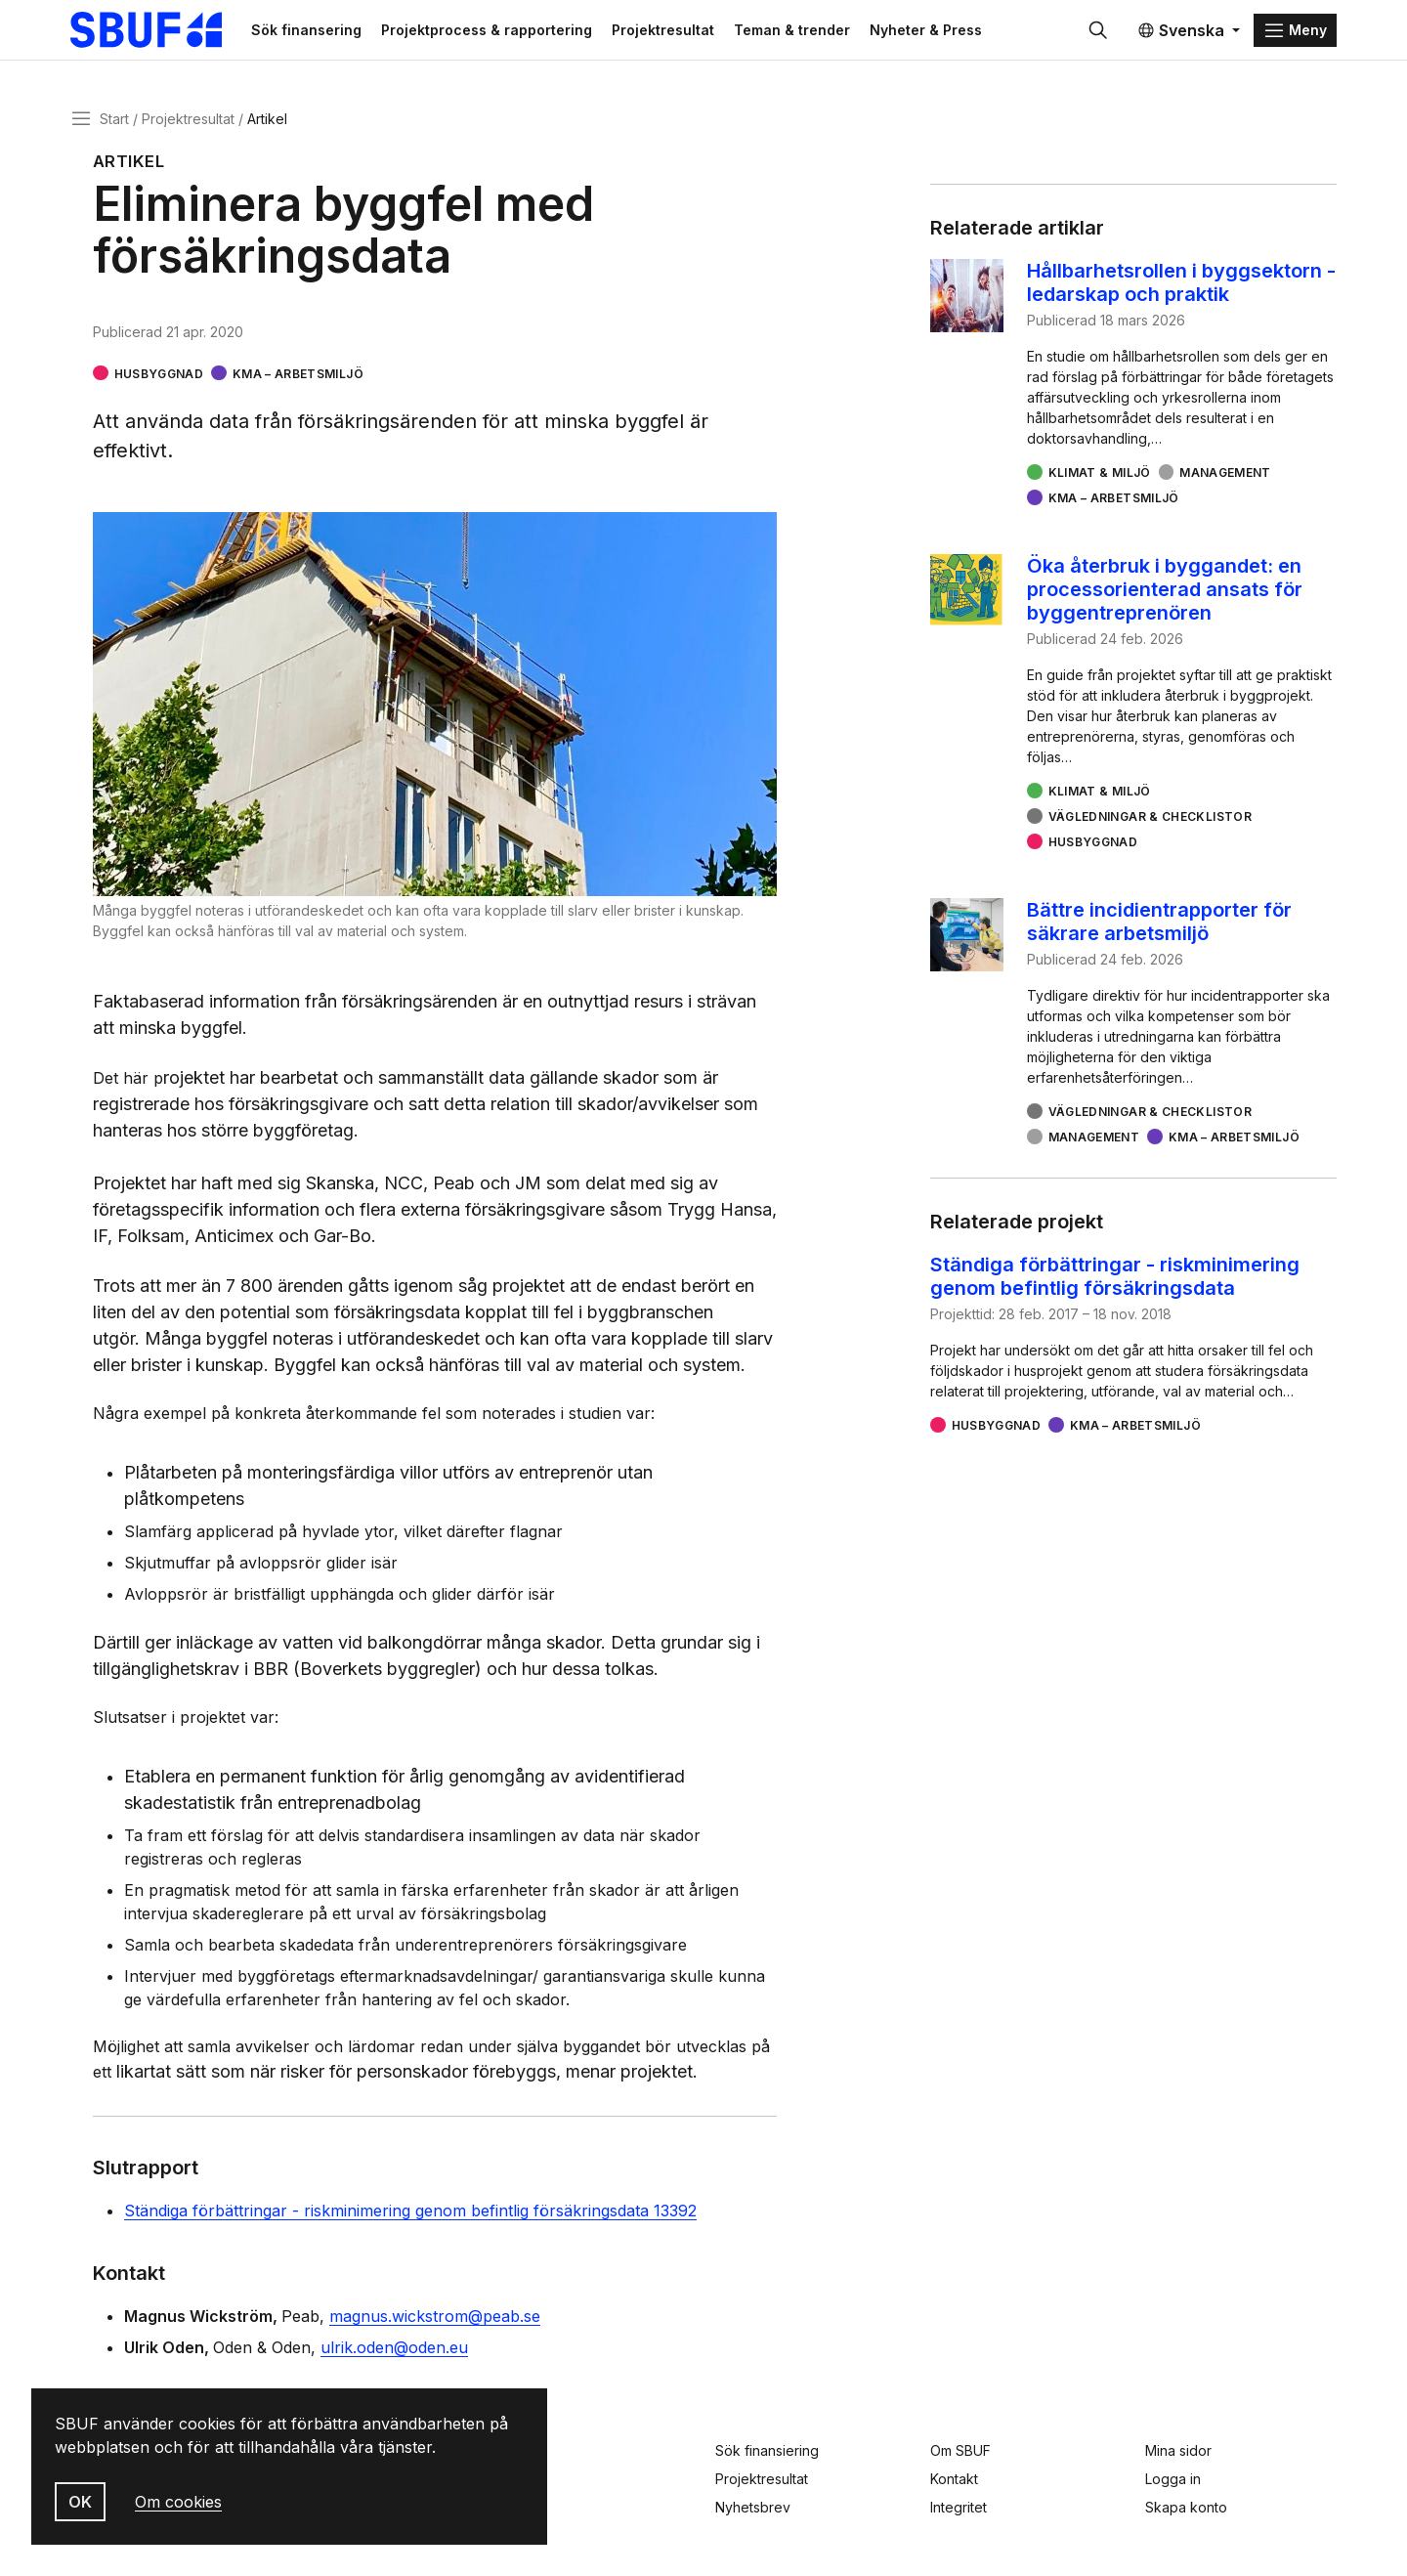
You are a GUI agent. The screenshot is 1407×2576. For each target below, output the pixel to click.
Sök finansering (316, 30)
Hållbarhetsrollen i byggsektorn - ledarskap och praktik (1181, 285)
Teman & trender (802, 30)
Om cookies (178, 2502)
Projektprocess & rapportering (496, 30)
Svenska (1180, 31)
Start (114, 120)
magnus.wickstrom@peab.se (434, 2319)
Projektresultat (672, 30)
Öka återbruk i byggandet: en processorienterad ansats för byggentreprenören (1164, 592)
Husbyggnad (159, 375)
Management (1225, 475)
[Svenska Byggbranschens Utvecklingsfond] (160, 31)
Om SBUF (960, 2450)
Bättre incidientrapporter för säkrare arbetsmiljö (1159, 924)
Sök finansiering (767, 2450)
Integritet (958, 2507)
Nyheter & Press (935, 30)
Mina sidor (1178, 2450)
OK (80, 2502)
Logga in (1173, 2478)
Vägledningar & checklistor (1150, 819)
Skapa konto (1186, 2507)
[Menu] (1295, 31)
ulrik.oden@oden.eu (394, 2350)
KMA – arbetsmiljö (298, 375)
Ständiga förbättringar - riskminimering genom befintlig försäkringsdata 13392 (410, 2213)
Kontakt (954, 2478)
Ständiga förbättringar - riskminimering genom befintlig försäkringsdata (1115, 1279)
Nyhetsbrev (752, 2507)
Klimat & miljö (1099, 475)
